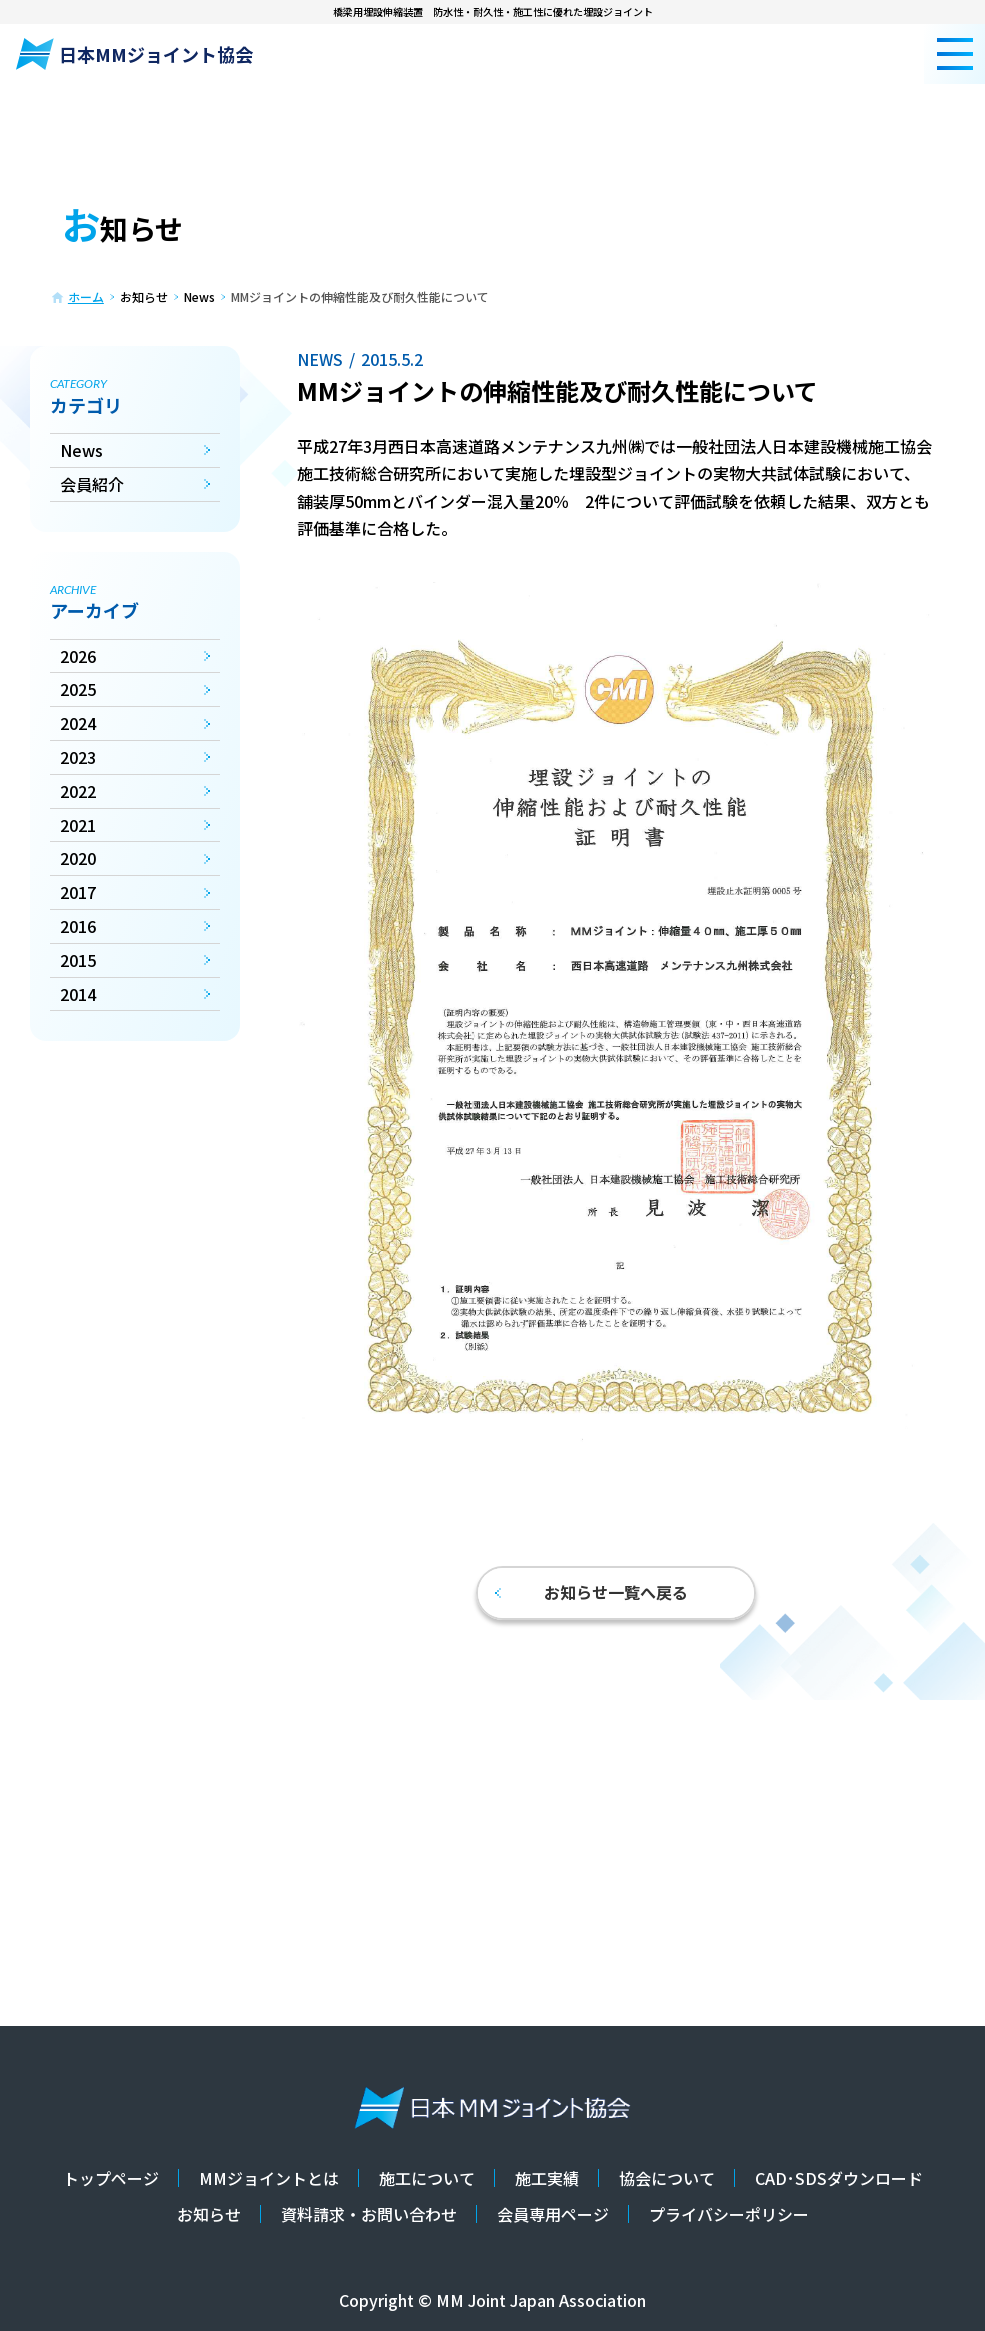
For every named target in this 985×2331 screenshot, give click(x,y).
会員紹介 (92, 484)
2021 (78, 825)
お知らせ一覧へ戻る (591, 1592)
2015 (78, 960)
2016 (78, 926)
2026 (78, 656)
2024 (78, 723)
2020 (78, 858)
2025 (78, 689)
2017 (78, 892)
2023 (78, 757)
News (81, 450)
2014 (78, 994)
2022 (78, 791)
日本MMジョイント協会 (134, 54)
